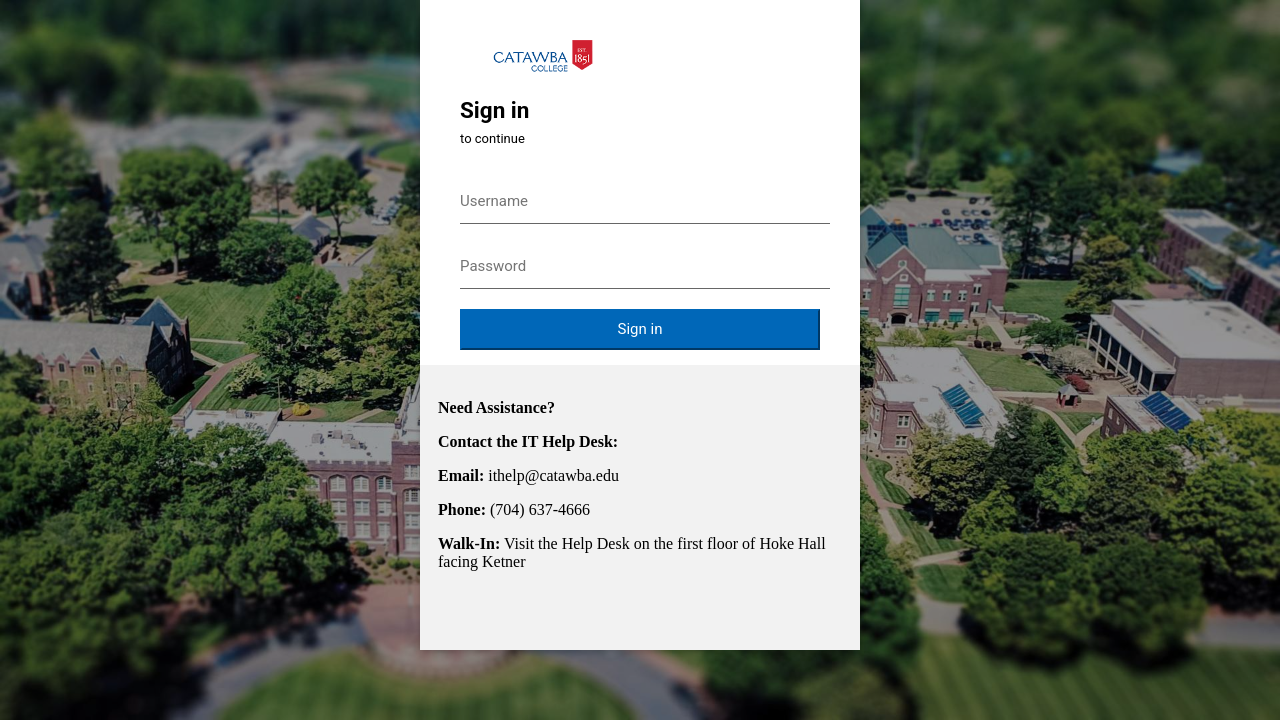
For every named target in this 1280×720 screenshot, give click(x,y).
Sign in (640, 329)
